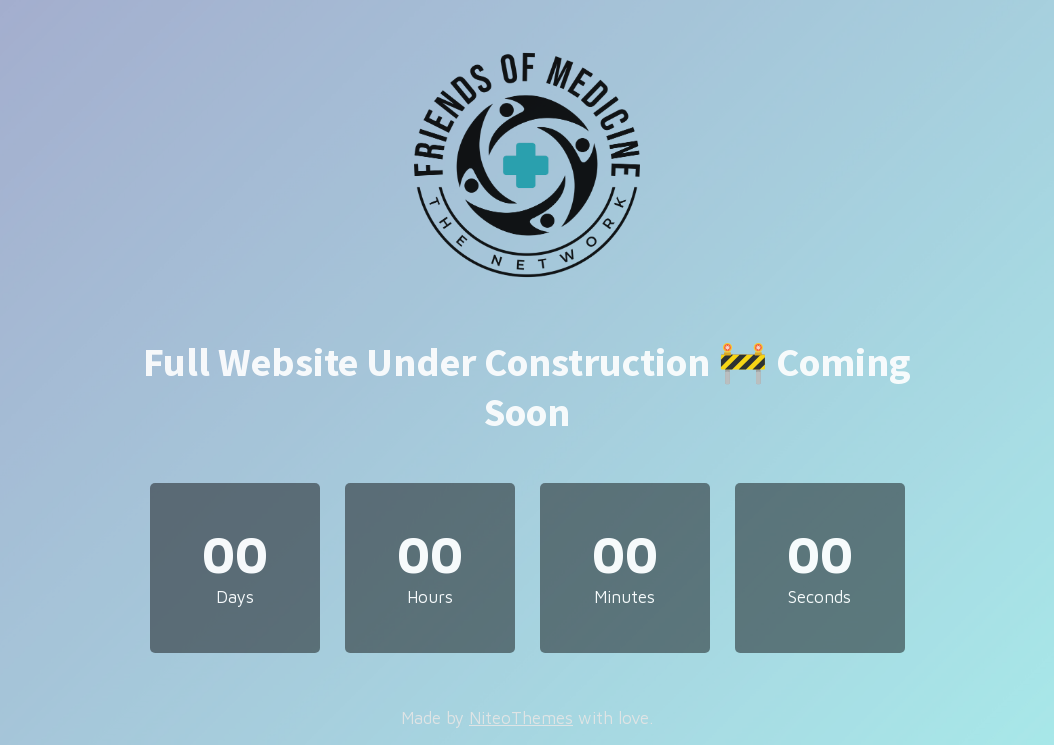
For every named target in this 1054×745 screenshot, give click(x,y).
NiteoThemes (521, 718)
